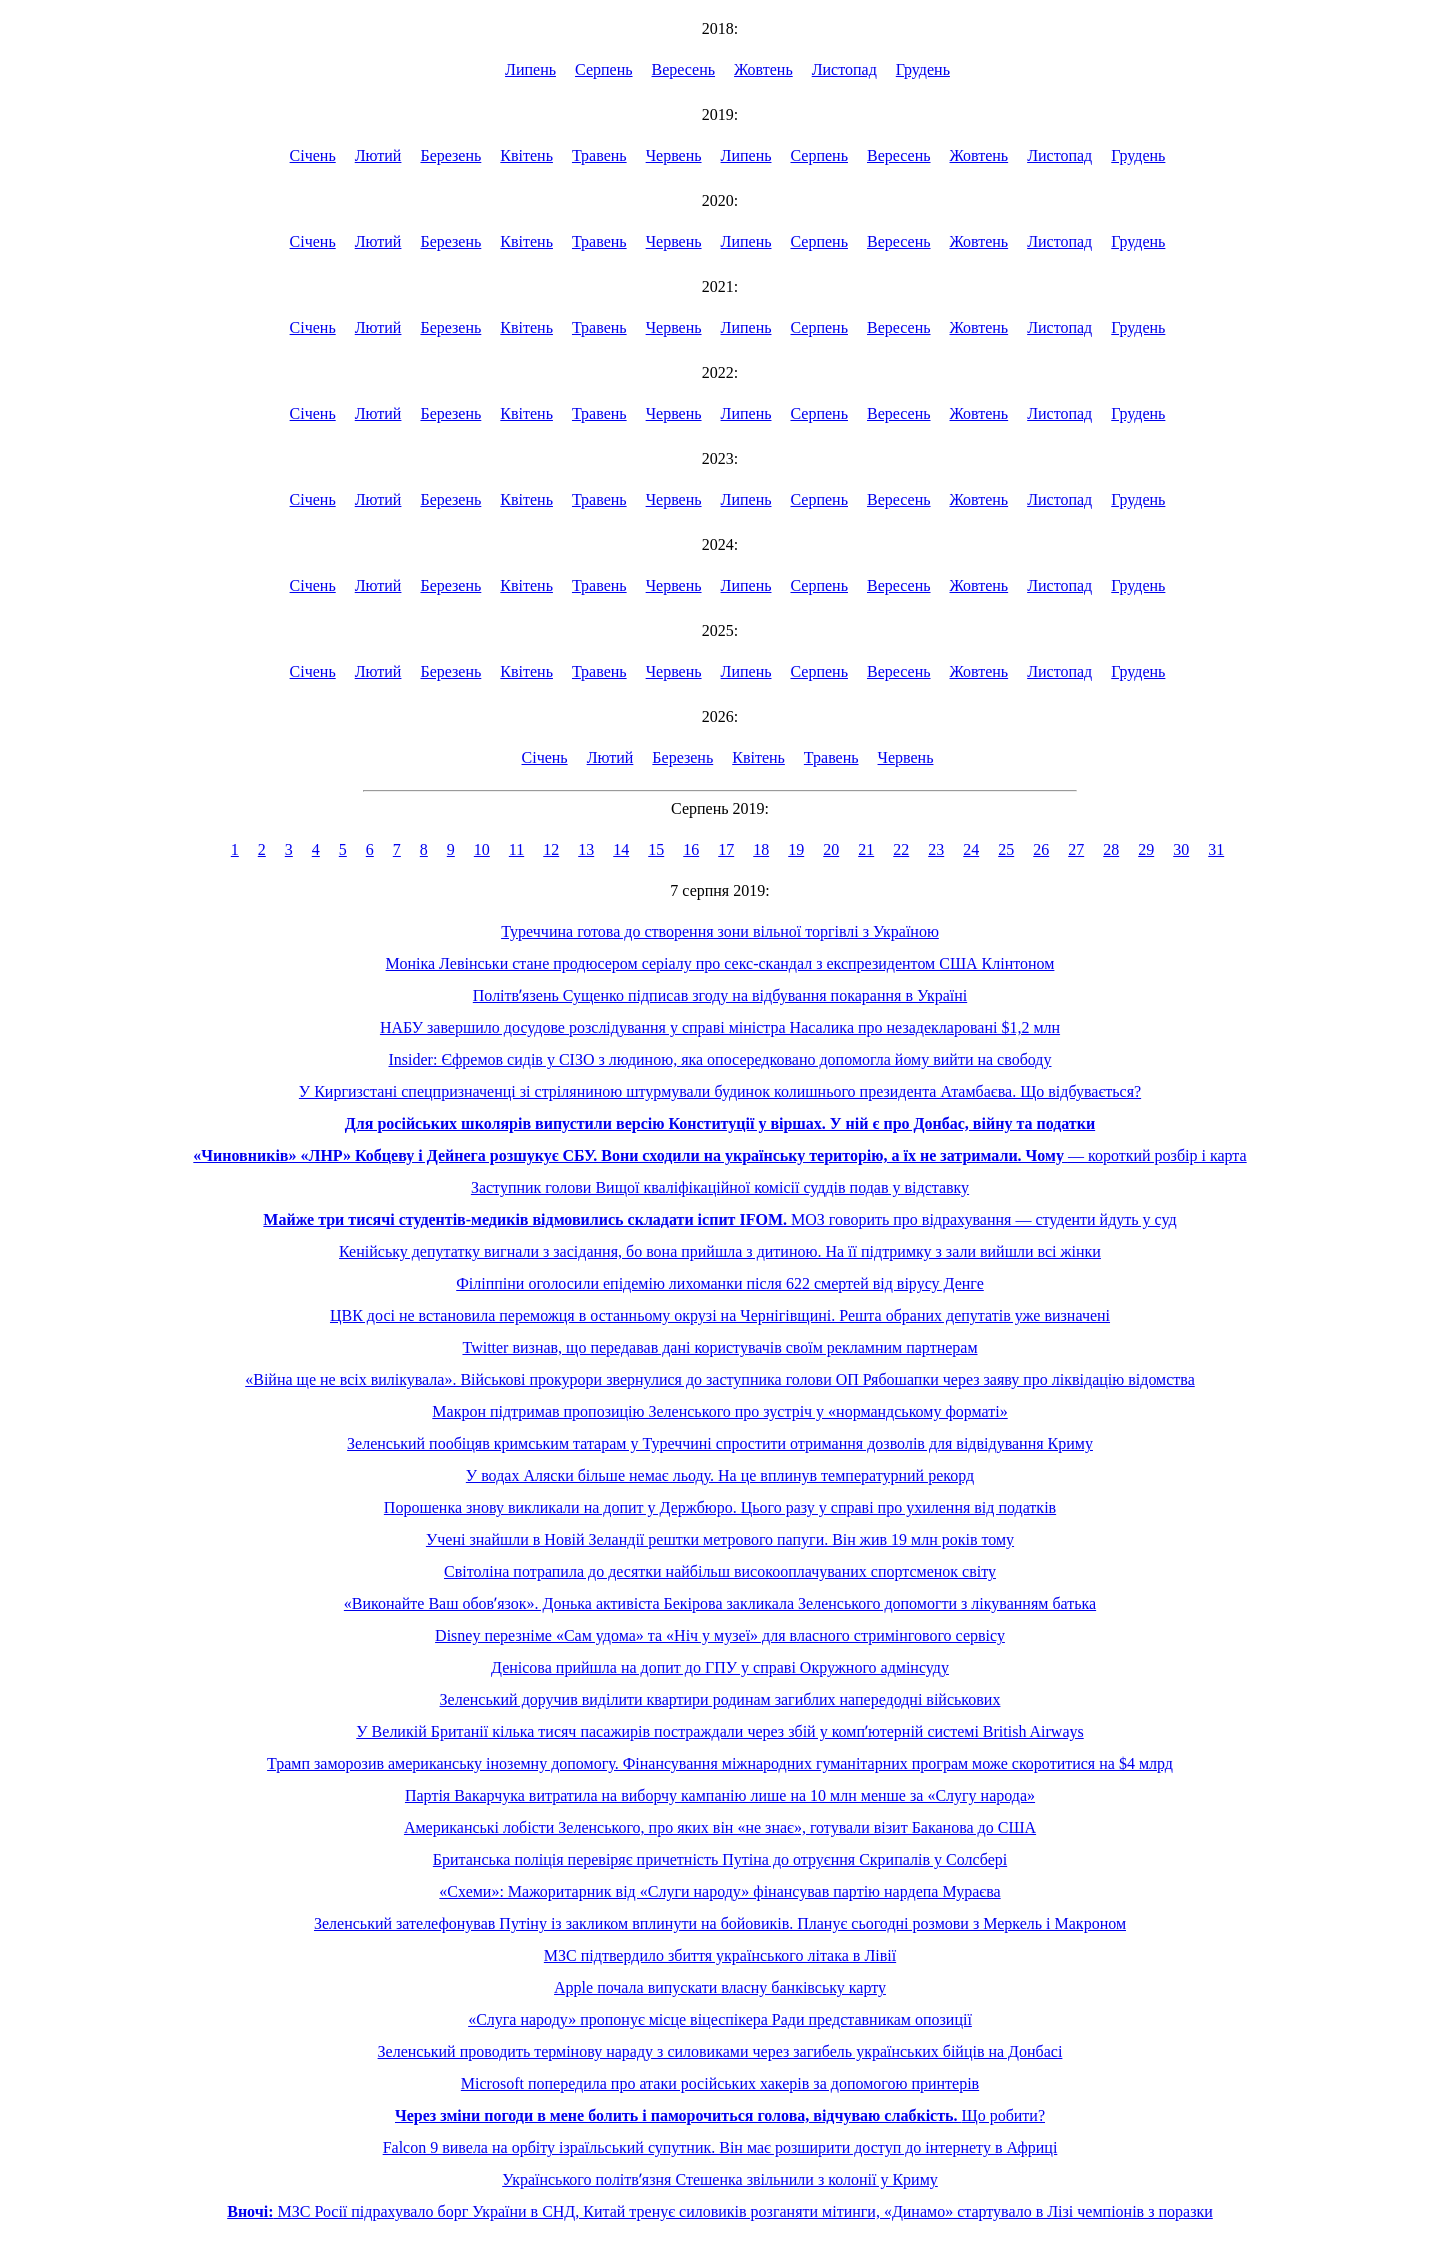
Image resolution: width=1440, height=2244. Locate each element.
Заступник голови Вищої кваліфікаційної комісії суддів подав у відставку (720, 1187)
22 (901, 849)
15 (656, 849)
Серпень (604, 69)
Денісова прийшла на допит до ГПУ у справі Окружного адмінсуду (720, 1667)
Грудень (923, 69)
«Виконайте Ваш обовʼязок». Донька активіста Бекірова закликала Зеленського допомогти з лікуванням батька (720, 1603)
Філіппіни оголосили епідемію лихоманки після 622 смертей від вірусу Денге (720, 1283)
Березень (450, 155)
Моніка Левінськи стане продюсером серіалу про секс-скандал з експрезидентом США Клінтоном (720, 963)
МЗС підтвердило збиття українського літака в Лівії (720, 1955)
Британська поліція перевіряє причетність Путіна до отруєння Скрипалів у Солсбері (720, 1859)
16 (691, 849)
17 (726, 849)
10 (482, 849)
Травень (599, 155)
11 (516, 849)
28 (1111, 849)
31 (1216, 849)
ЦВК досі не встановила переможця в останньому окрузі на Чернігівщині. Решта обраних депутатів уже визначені (720, 1315)
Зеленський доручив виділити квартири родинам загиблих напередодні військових (720, 1699)
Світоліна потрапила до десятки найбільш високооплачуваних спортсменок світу (720, 1571)
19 (796, 849)
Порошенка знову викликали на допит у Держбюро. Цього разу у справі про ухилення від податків (720, 1507)
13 (586, 849)
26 (1041, 849)
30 (1181, 849)
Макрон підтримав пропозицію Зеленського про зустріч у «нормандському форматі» (719, 1411)
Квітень (526, 155)
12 (551, 849)
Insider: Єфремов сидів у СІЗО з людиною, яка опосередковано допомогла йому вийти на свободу (720, 1059)
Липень (530, 69)
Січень (313, 155)
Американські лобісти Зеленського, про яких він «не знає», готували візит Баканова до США (720, 1827)
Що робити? (720, 2115)
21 (866, 849)
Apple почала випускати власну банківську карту (720, 1987)
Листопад (844, 69)
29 (1146, 849)
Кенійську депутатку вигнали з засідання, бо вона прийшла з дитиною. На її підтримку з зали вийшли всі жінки (720, 1251)
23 (936, 849)
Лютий (378, 155)
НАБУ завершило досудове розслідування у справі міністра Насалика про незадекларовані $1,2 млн (720, 1027)
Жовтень (763, 69)
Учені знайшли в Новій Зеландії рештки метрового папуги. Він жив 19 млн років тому (720, 1539)
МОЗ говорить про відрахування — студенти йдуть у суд (719, 1219)
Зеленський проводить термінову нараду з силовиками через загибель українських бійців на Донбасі (720, 2051)
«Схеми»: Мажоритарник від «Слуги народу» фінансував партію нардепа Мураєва (719, 1891)
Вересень (684, 69)
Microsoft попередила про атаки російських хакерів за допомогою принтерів (720, 2083)
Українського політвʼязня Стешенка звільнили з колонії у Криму (720, 2179)
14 (621, 849)
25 (1006, 849)
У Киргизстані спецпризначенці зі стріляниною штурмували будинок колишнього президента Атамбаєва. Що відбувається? (720, 1091)
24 (971, 849)
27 (1076, 849)
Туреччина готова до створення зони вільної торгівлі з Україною (720, 931)
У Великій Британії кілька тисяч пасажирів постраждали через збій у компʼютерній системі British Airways (719, 1731)
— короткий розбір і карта (719, 1155)
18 (761, 849)
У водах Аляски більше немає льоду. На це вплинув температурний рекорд (720, 1475)
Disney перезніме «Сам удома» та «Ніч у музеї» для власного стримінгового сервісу (720, 1635)
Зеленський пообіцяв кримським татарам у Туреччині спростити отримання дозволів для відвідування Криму (720, 1443)
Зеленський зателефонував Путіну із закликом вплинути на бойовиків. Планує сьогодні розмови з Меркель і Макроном (720, 1923)
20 (831, 849)
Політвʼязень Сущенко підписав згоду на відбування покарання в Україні (720, 995)
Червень (674, 155)
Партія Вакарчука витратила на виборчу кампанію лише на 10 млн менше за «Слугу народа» (720, 1795)
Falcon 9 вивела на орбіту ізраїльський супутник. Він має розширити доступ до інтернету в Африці (720, 2147)
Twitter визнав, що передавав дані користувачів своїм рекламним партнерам (719, 1347)
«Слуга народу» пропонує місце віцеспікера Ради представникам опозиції (720, 2019)
